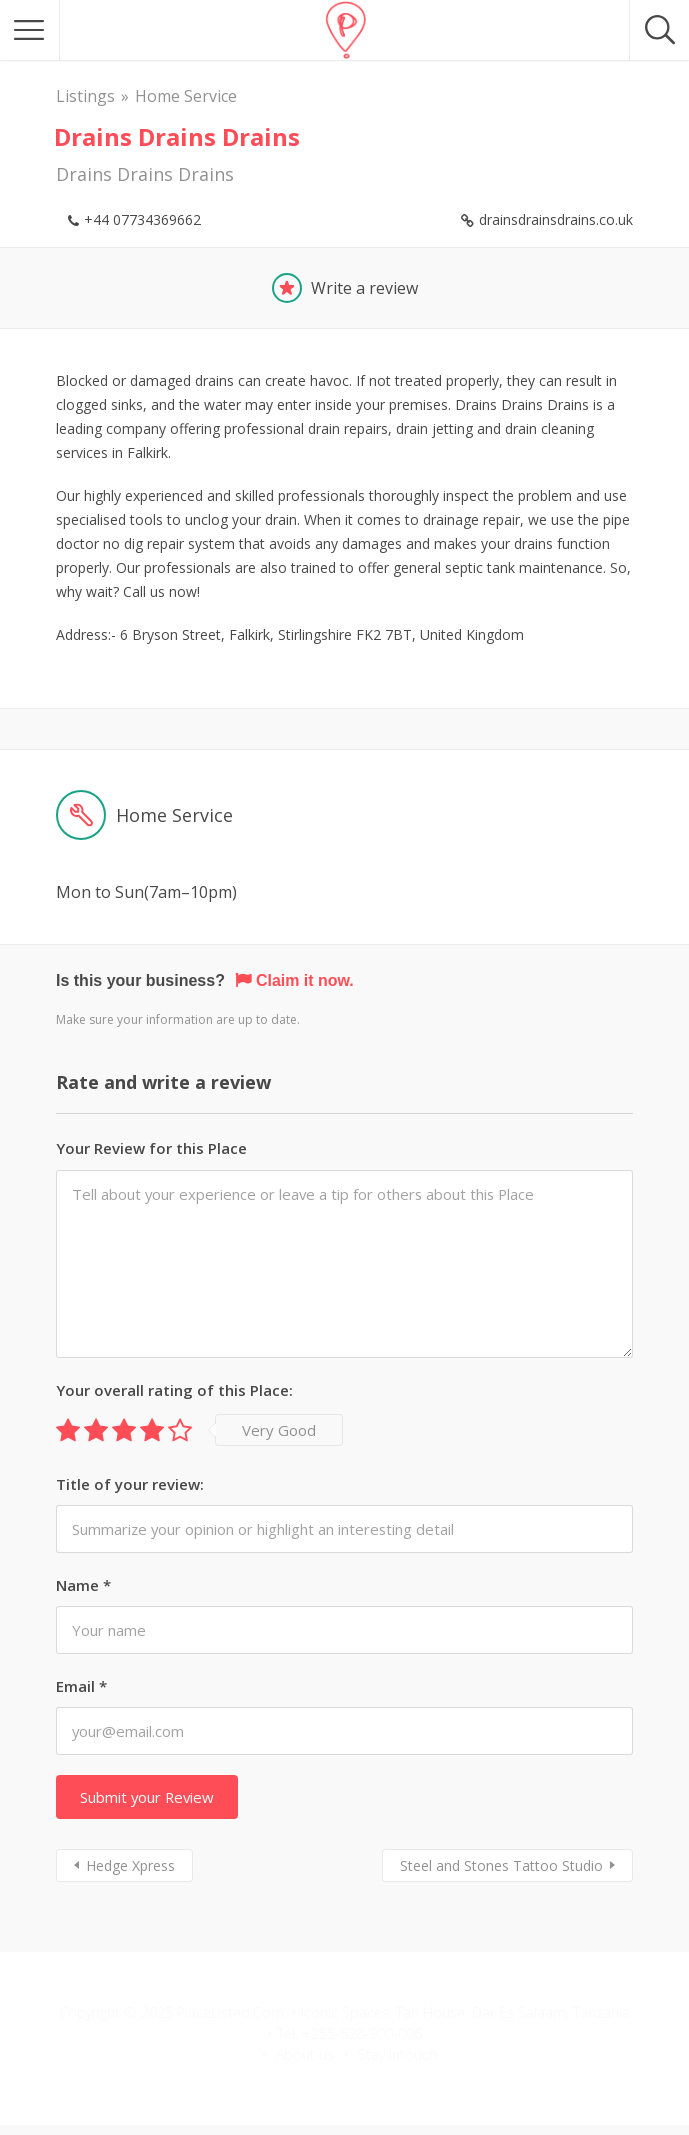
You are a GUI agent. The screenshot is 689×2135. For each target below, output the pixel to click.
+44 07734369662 (142, 219)
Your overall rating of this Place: (174, 1390)
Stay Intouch (397, 2054)
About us (305, 2054)
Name (83, 1585)
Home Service (186, 96)
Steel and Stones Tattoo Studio (501, 1865)
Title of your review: (130, 1484)
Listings (85, 96)
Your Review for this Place (151, 1148)
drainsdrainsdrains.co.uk (556, 219)
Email (81, 1686)
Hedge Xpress (130, 1865)
